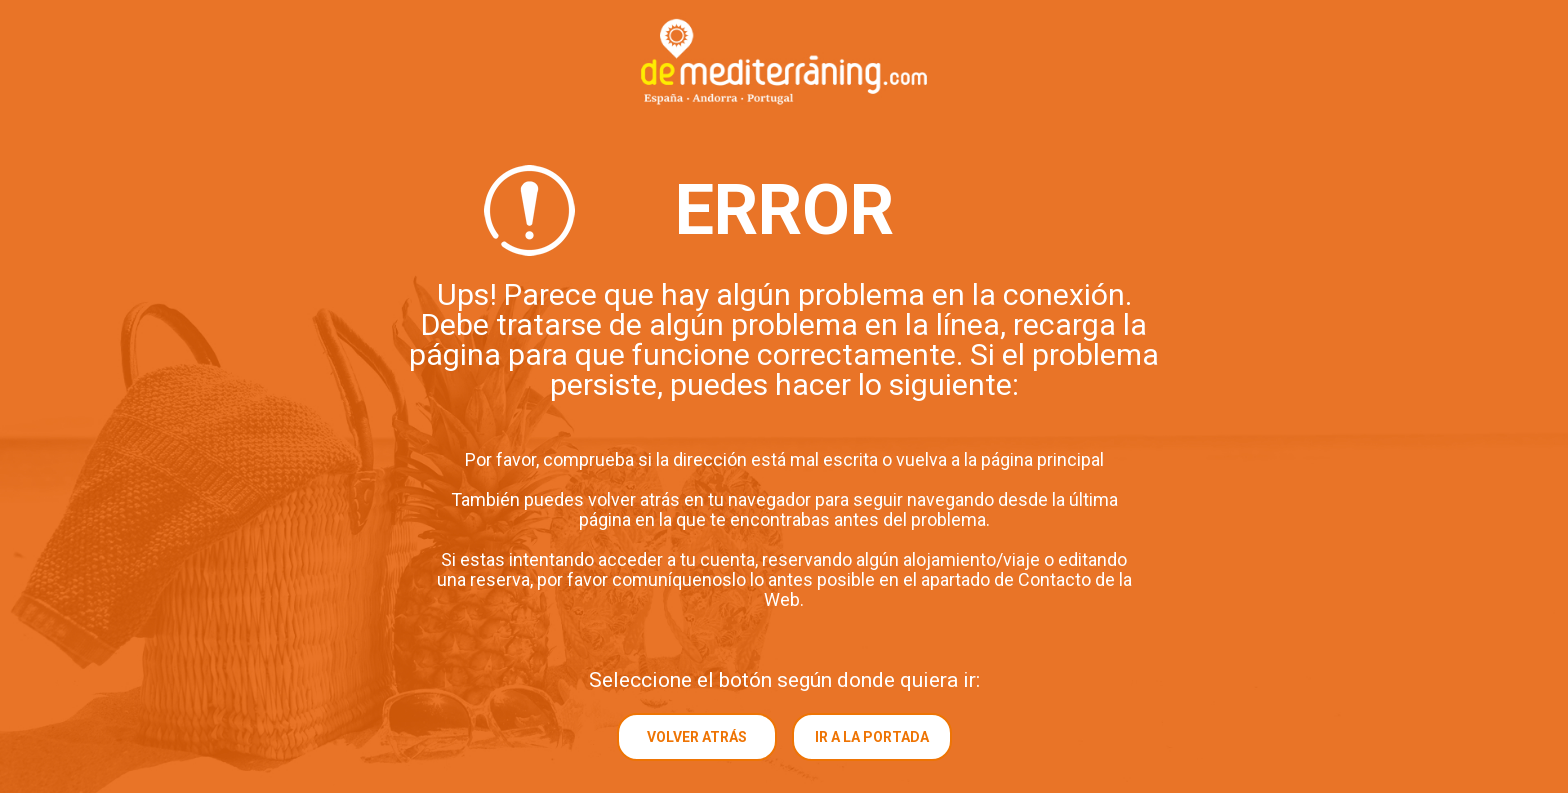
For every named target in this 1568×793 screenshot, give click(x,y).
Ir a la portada (872, 737)
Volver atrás (697, 737)
